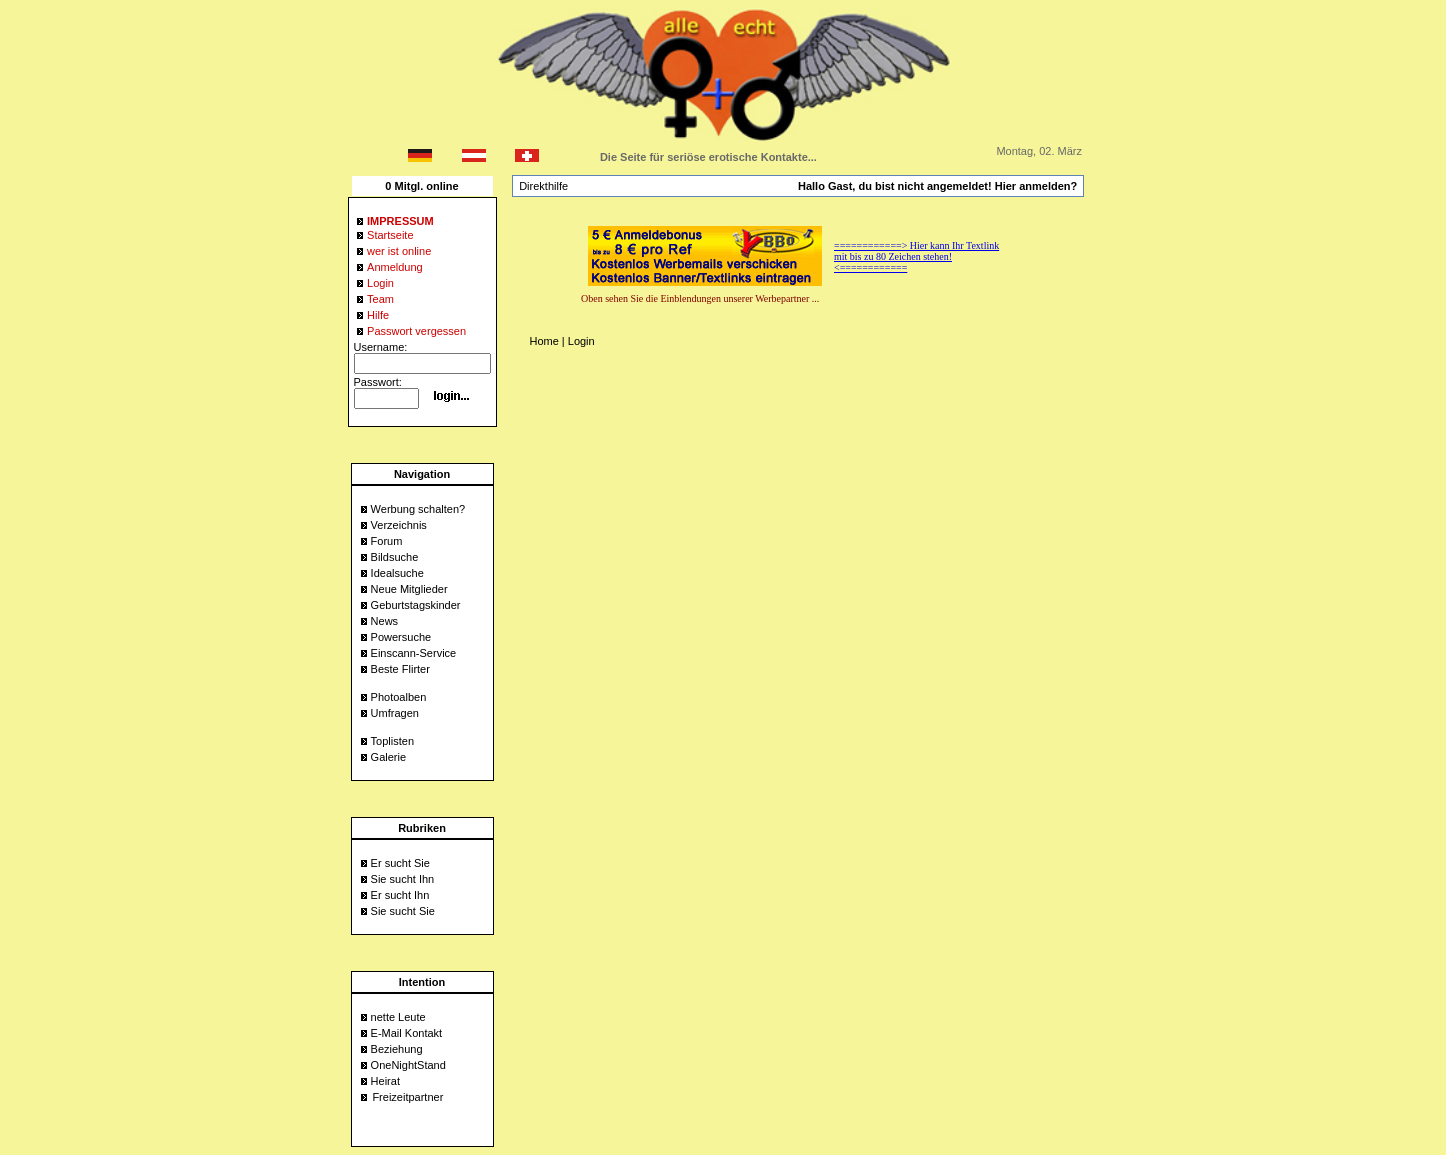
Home (543, 341)
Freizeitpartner (407, 1097)
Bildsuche (395, 557)
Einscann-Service (414, 653)
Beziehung (397, 1049)
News (385, 621)
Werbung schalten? (418, 509)
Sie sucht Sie (403, 911)
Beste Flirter (400, 669)
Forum (387, 541)
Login (581, 341)
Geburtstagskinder (416, 605)
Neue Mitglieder (409, 589)
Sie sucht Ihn (403, 879)
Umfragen (395, 713)
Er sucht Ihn (400, 895)
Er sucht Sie (400, 863)
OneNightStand (408, 1065)
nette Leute (398, 1017)
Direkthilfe (543, 186)
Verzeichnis (399, 525)
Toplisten (392, 741)
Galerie (388, 757)
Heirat (385, 1081)
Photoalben (399, 697)
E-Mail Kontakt (407, 1033)
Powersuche (401, 637)
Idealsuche (397, 573)
